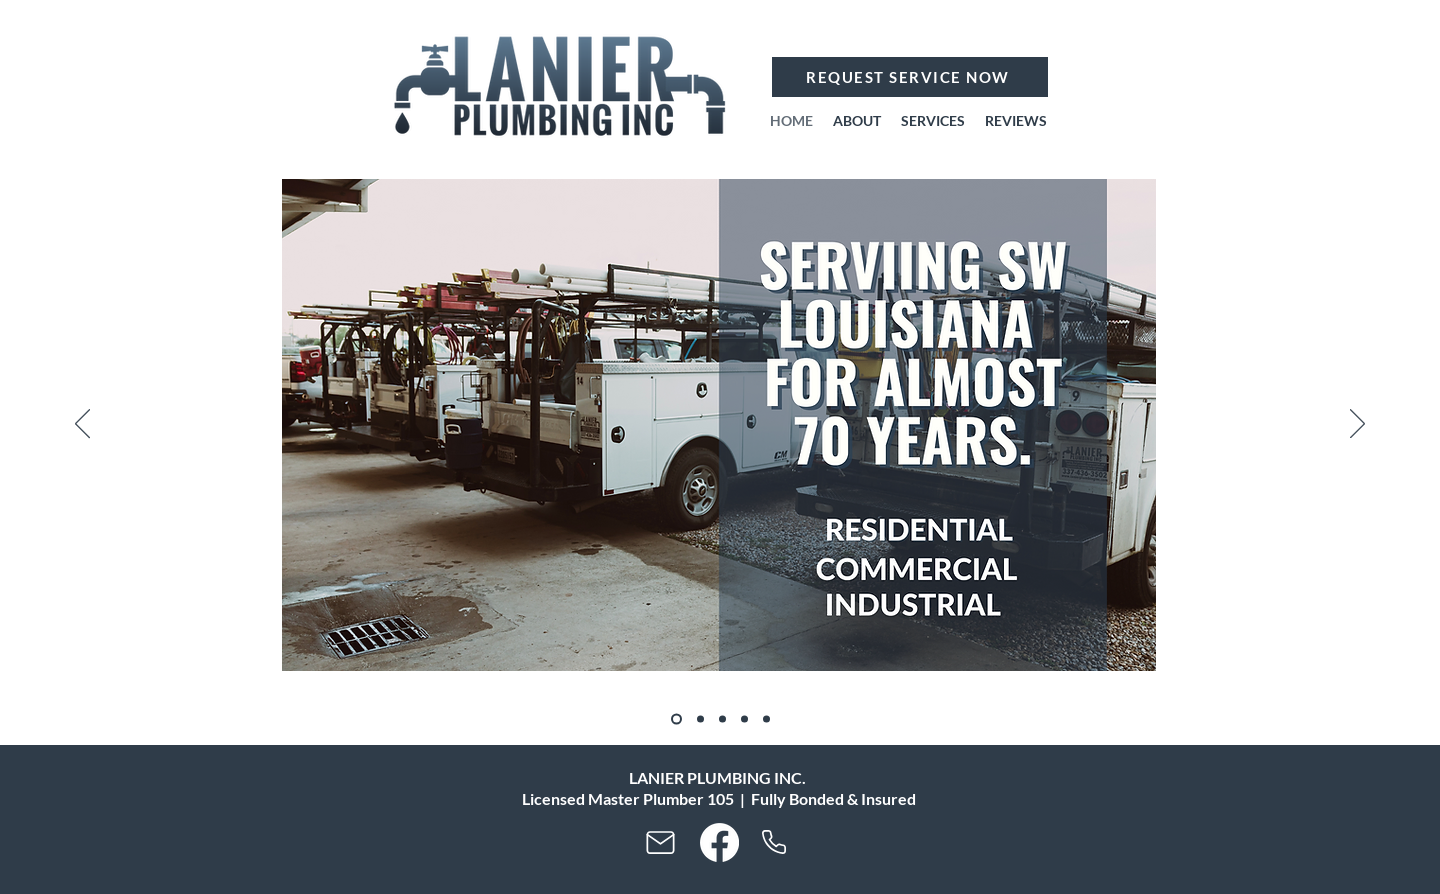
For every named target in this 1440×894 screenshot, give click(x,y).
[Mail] (660, 843)
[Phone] (773, 842)
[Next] (1357, 425)
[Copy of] (700, 719)
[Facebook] (719, 842)
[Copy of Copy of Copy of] (744, 719)
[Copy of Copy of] (722, 719)
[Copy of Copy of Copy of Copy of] (766, 719)
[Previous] (82, 425)
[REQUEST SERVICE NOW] (910, 77)
